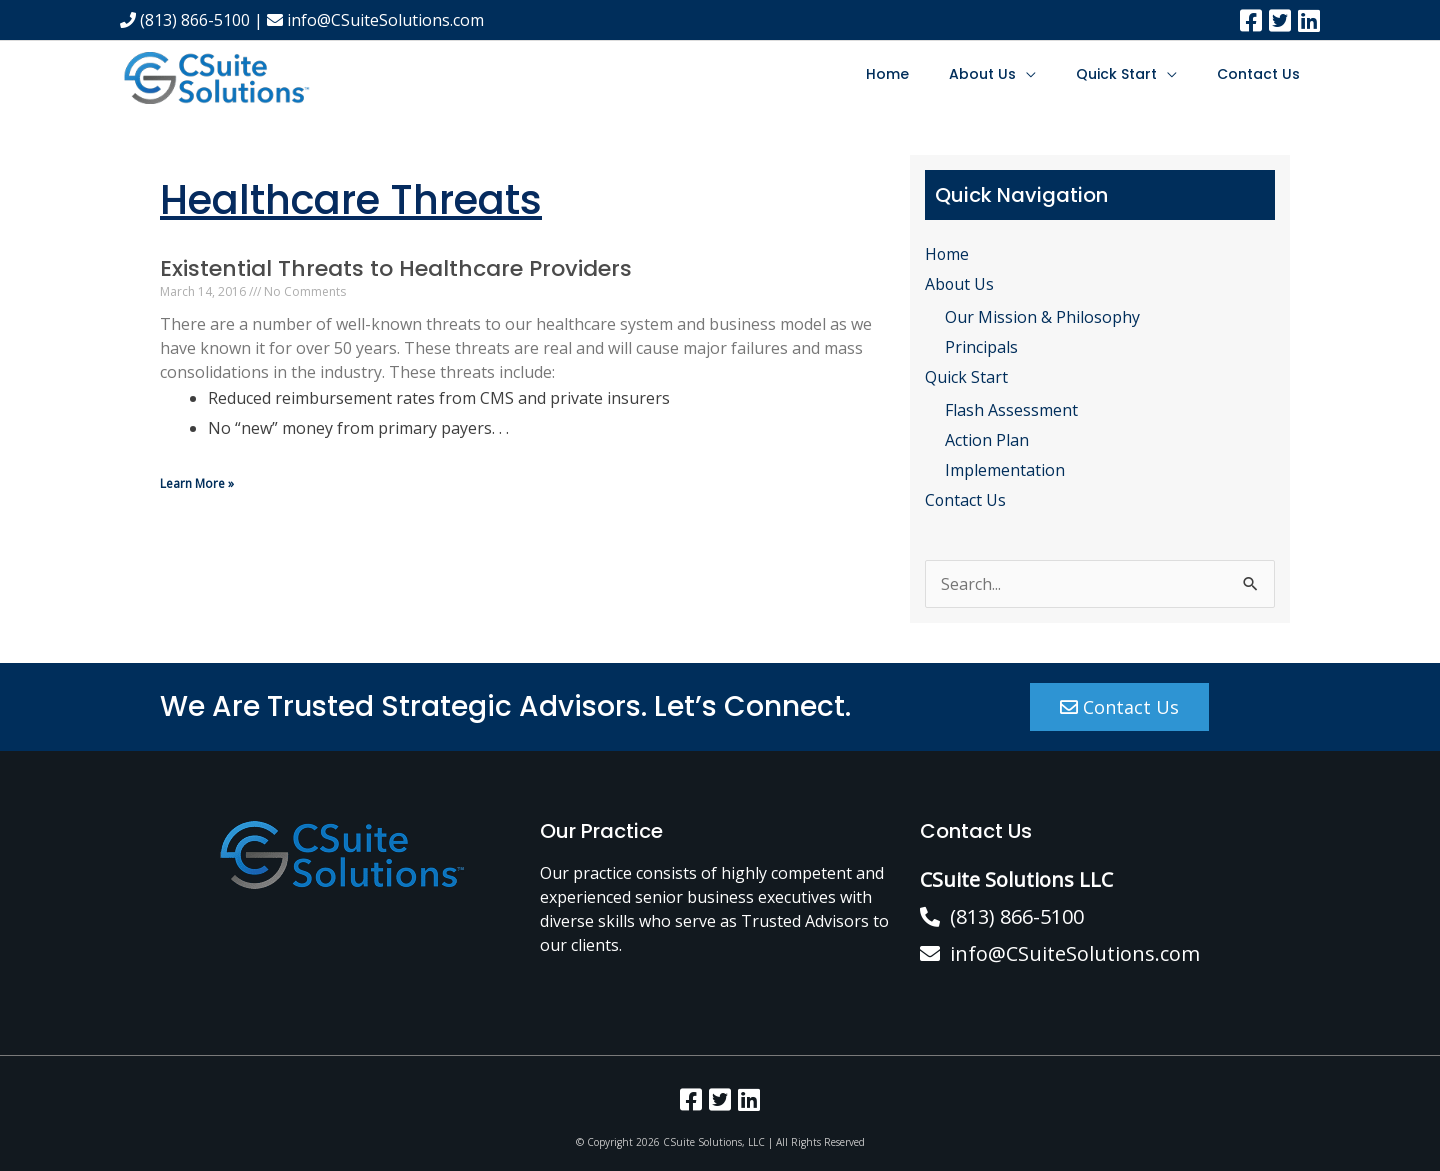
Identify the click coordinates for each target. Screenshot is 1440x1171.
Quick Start (1116, 74)
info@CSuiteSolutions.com (375, 20)
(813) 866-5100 (185, 20)
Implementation (1005, 470)
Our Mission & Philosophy (1042, 317)
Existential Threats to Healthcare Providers (396, 268)
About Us (982, 74)
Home (887, 74)
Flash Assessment (1011, 411)
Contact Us (1258, 74)
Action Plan (987, 440)
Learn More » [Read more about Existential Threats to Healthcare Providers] (197, 483)
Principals (981, 347)
